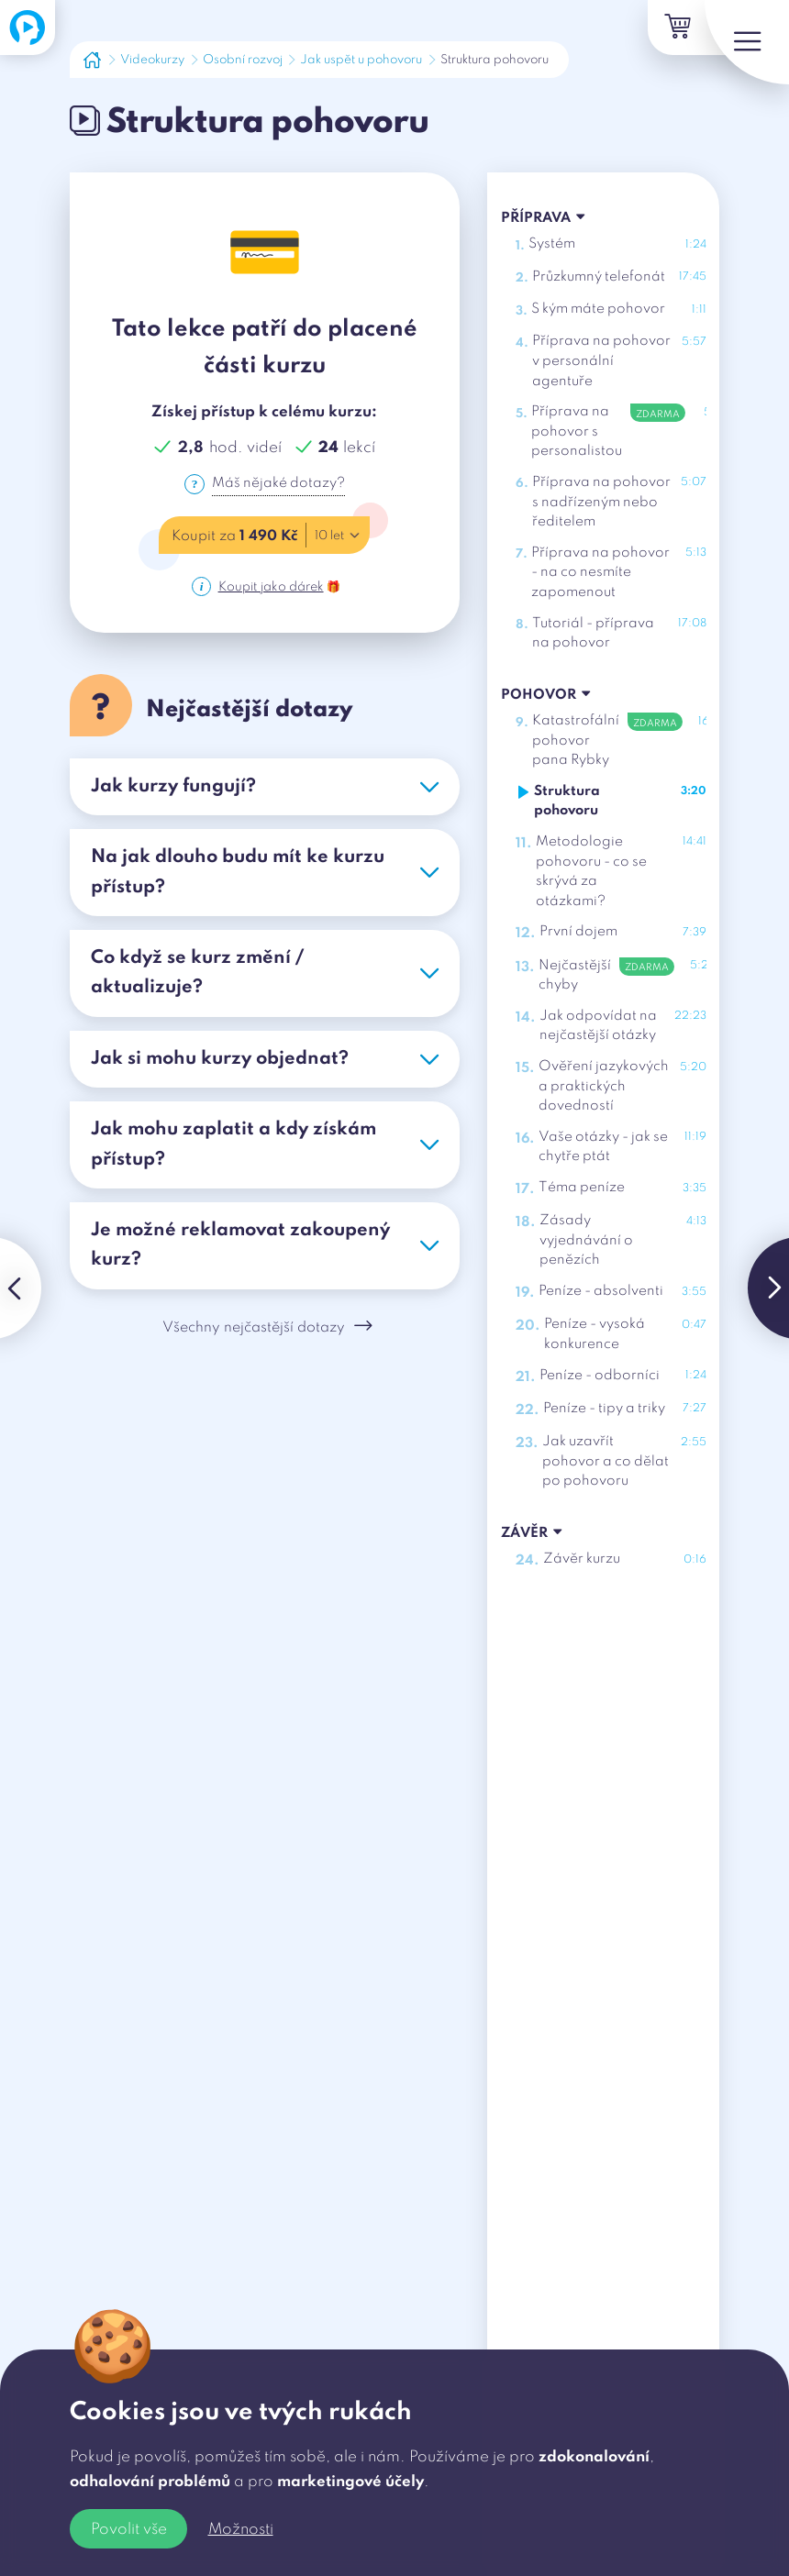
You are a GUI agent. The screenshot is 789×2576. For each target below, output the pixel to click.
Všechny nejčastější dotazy (268, 1334)
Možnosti (240, 2529)
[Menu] (734, 55)
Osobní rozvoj (243, 60)
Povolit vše (129, 2529)
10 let (342, 537)
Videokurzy (152, 60)
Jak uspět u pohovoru (361, 60)
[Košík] (651, 30)
